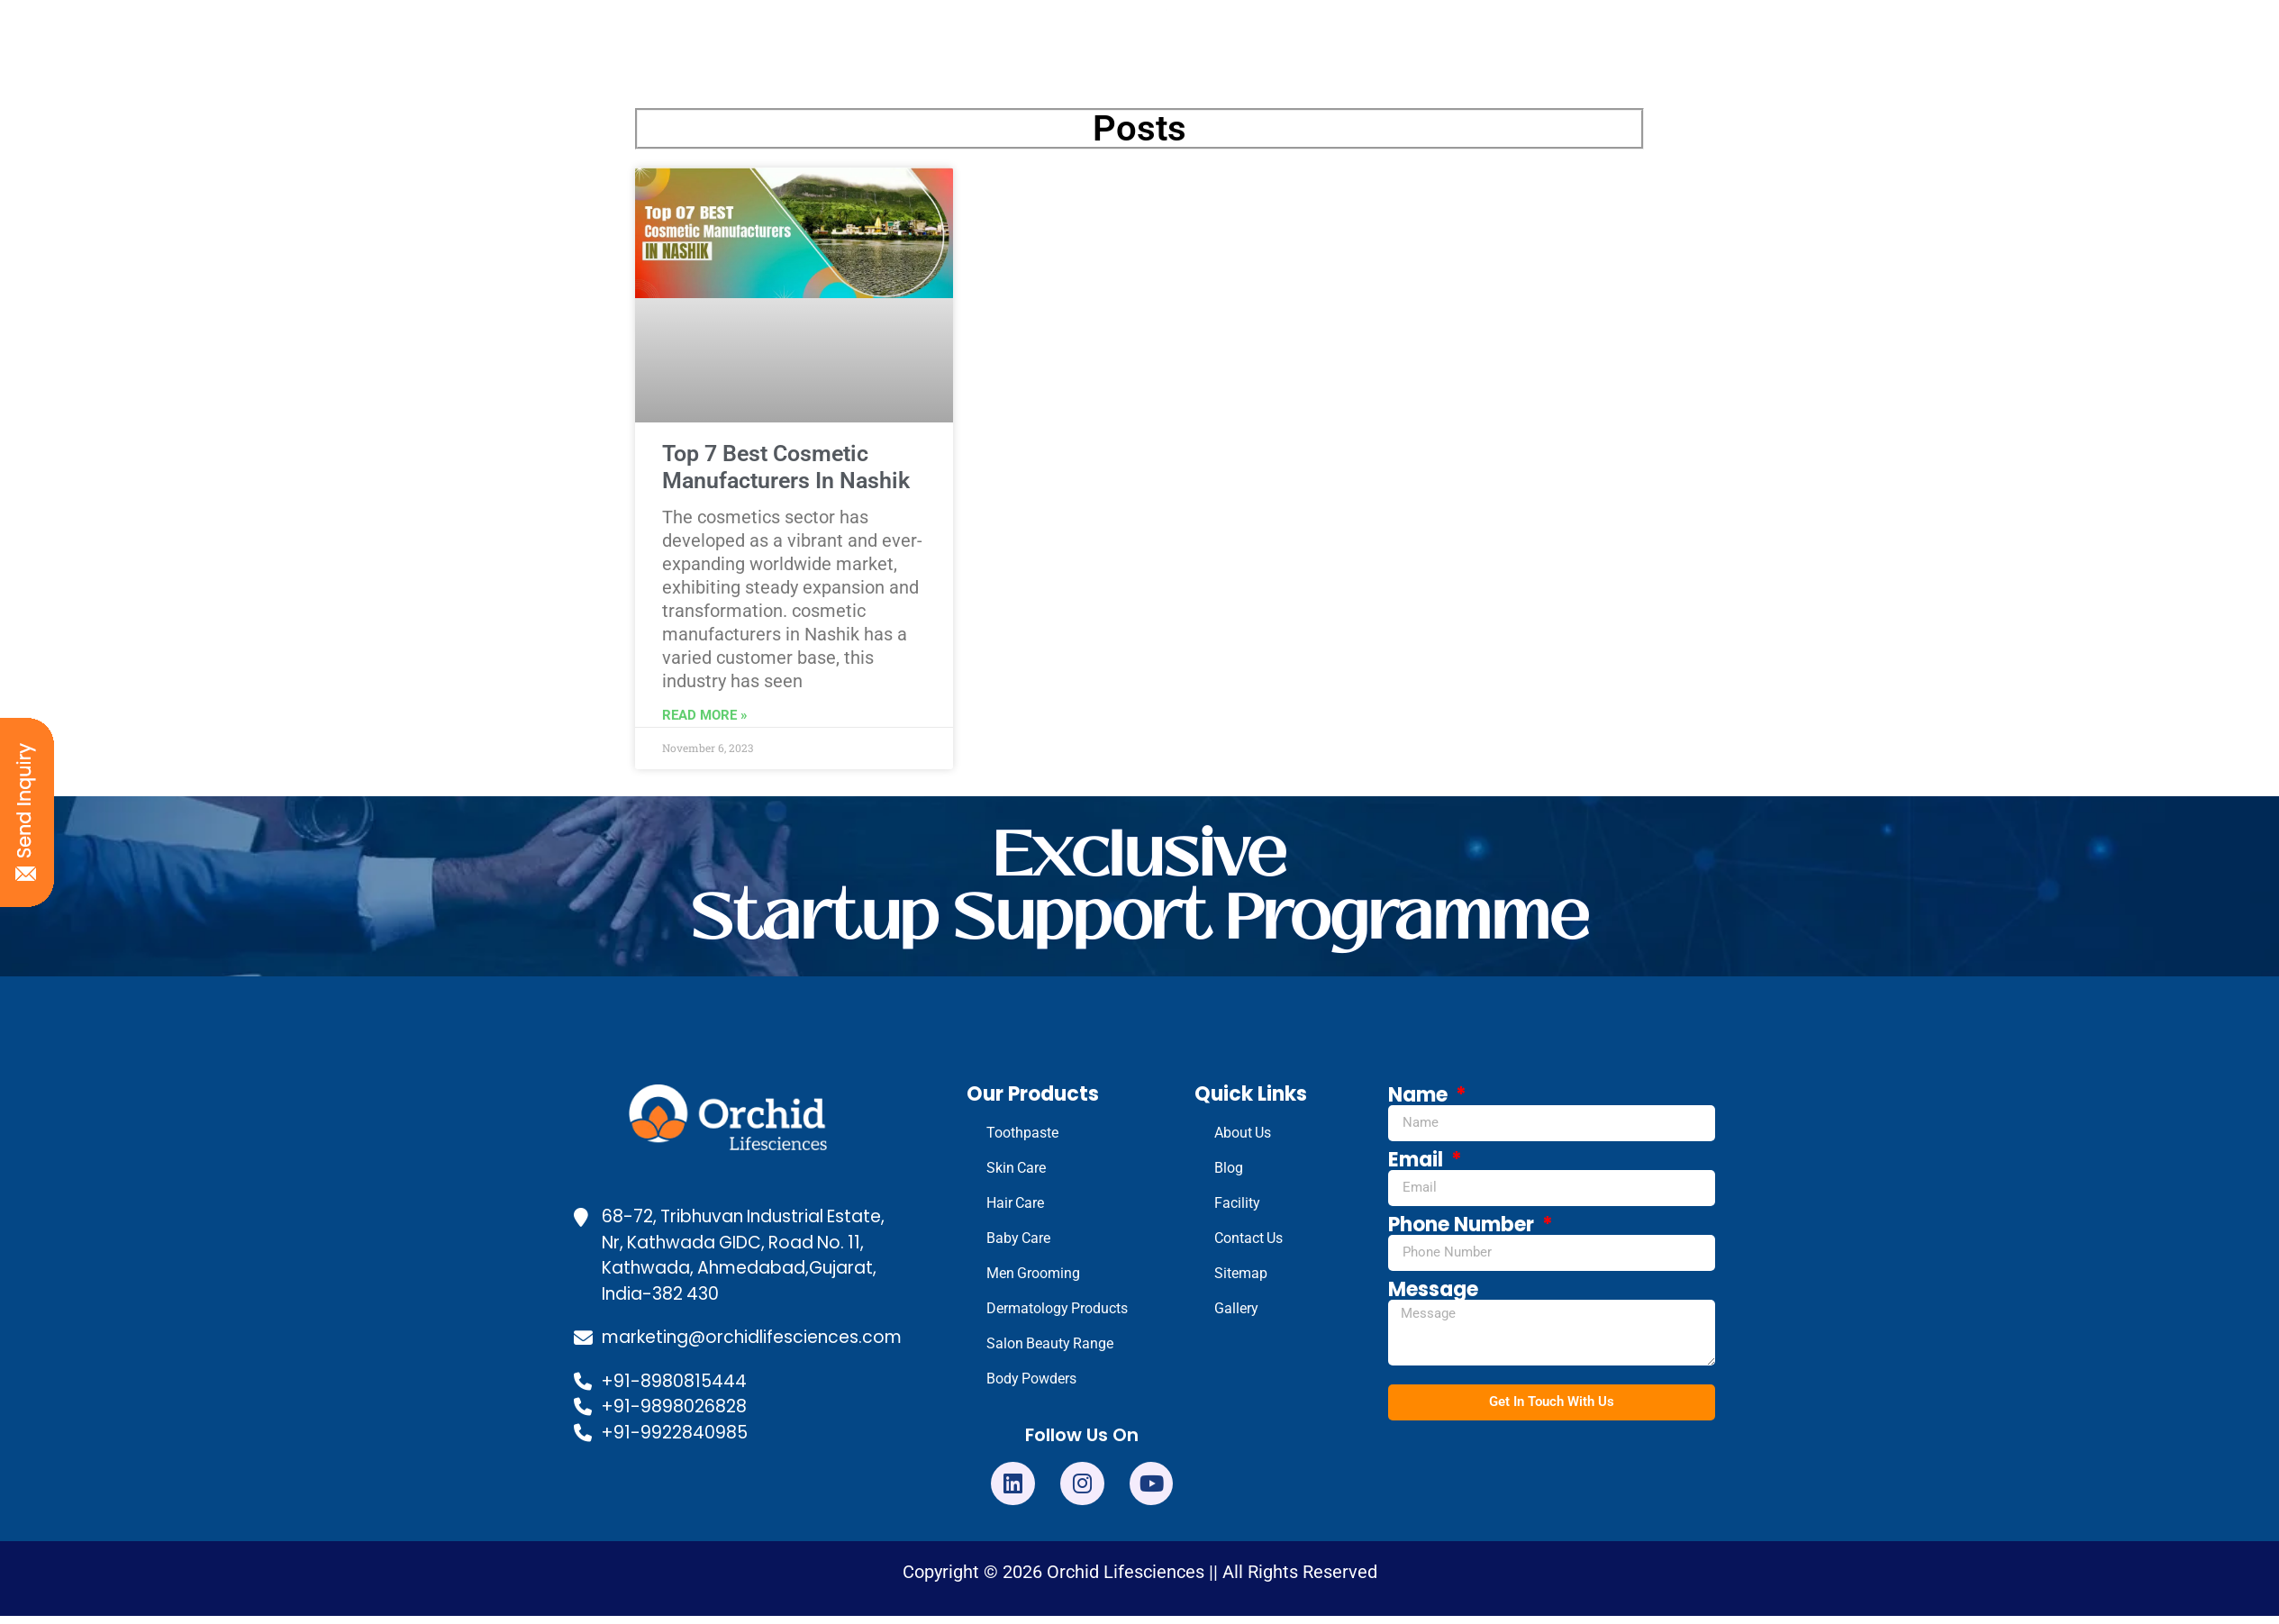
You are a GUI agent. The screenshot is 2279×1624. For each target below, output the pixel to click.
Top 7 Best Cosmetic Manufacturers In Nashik (786, 467)
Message (1433, 1290)
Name (1420, 1095)
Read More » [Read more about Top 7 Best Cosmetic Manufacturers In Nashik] (705, 715)
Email (1418, 1160)
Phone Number (1463, 1225)
